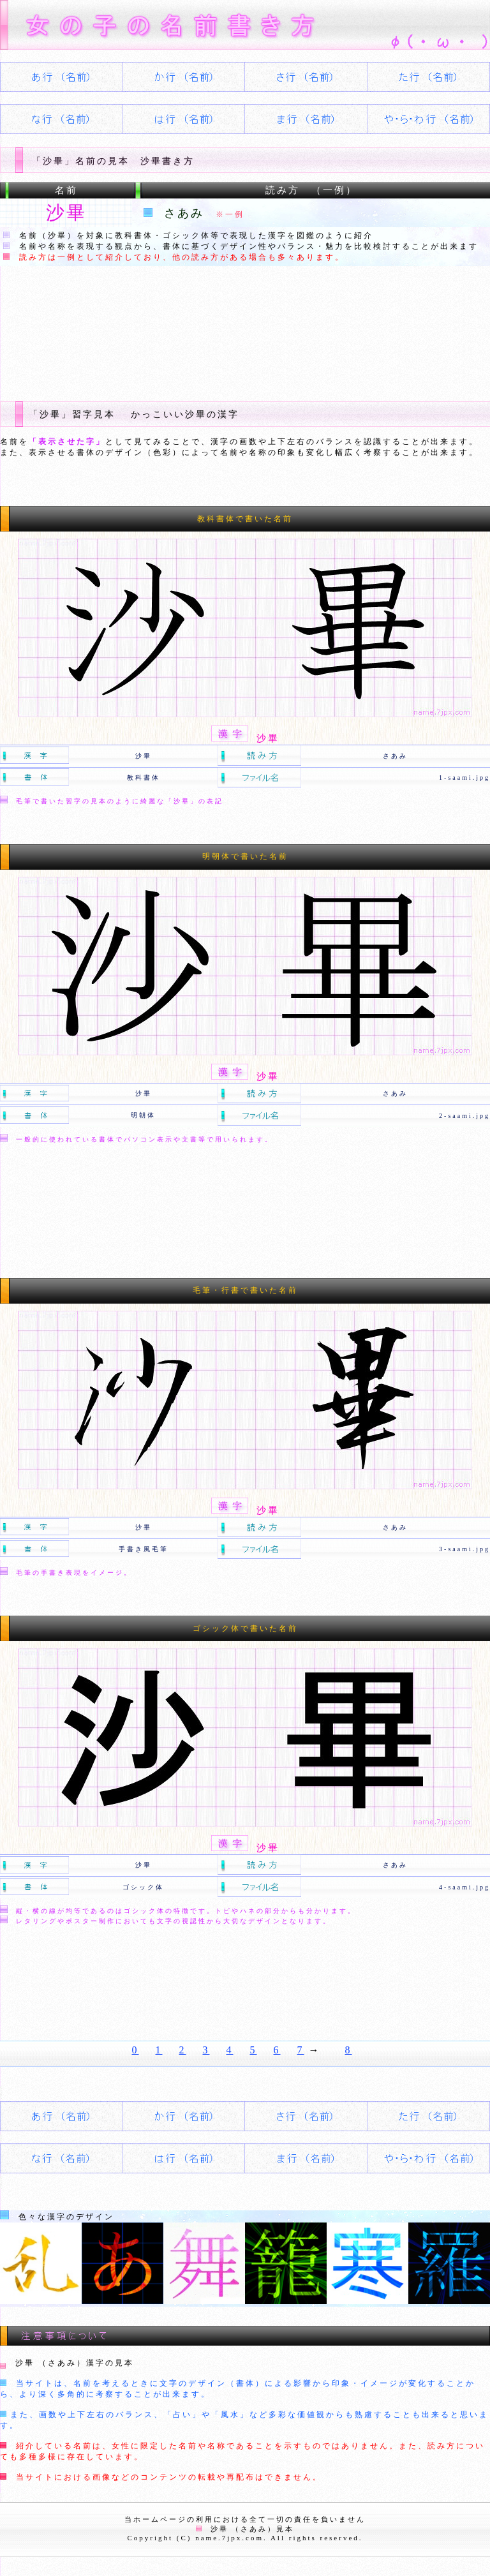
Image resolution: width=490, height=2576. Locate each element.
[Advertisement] (232, 323)
